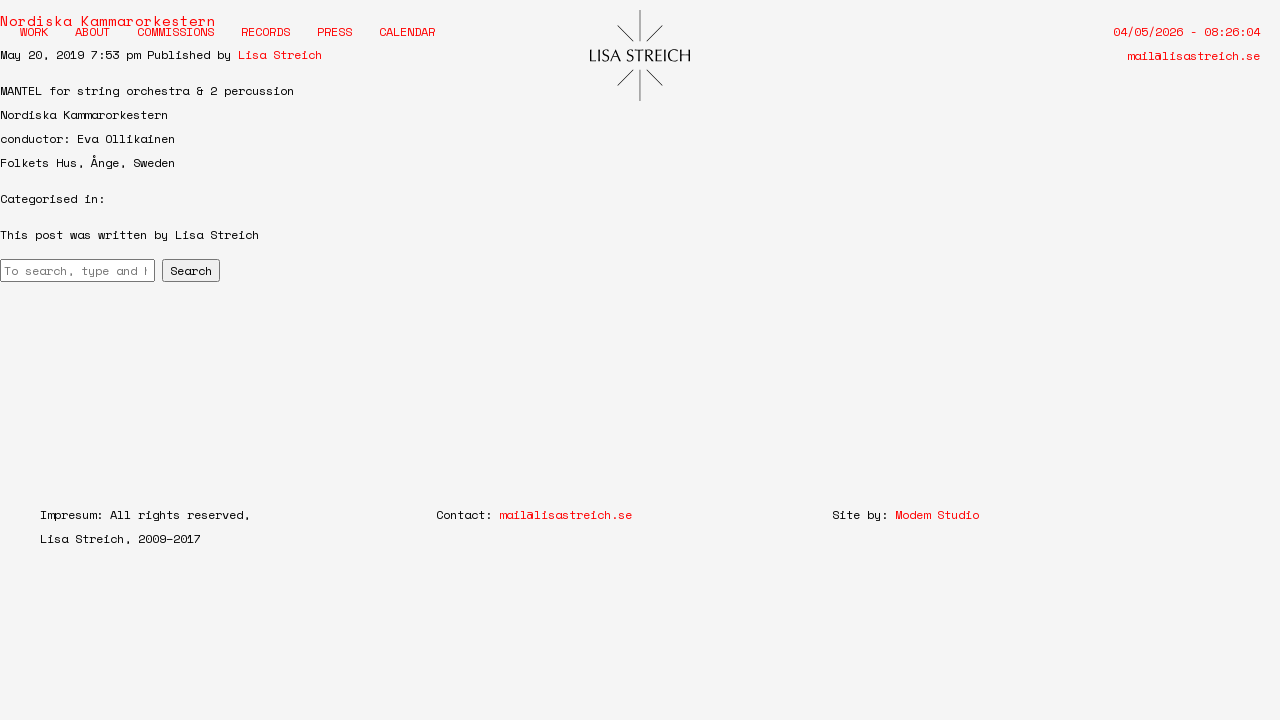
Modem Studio (937, 514)
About (92, 31)
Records (265, 31)
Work (34, 31)
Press (334, 31)
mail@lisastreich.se (1193, 55)
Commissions (175, 31)
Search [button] (191, 270)
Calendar (407, 31)
